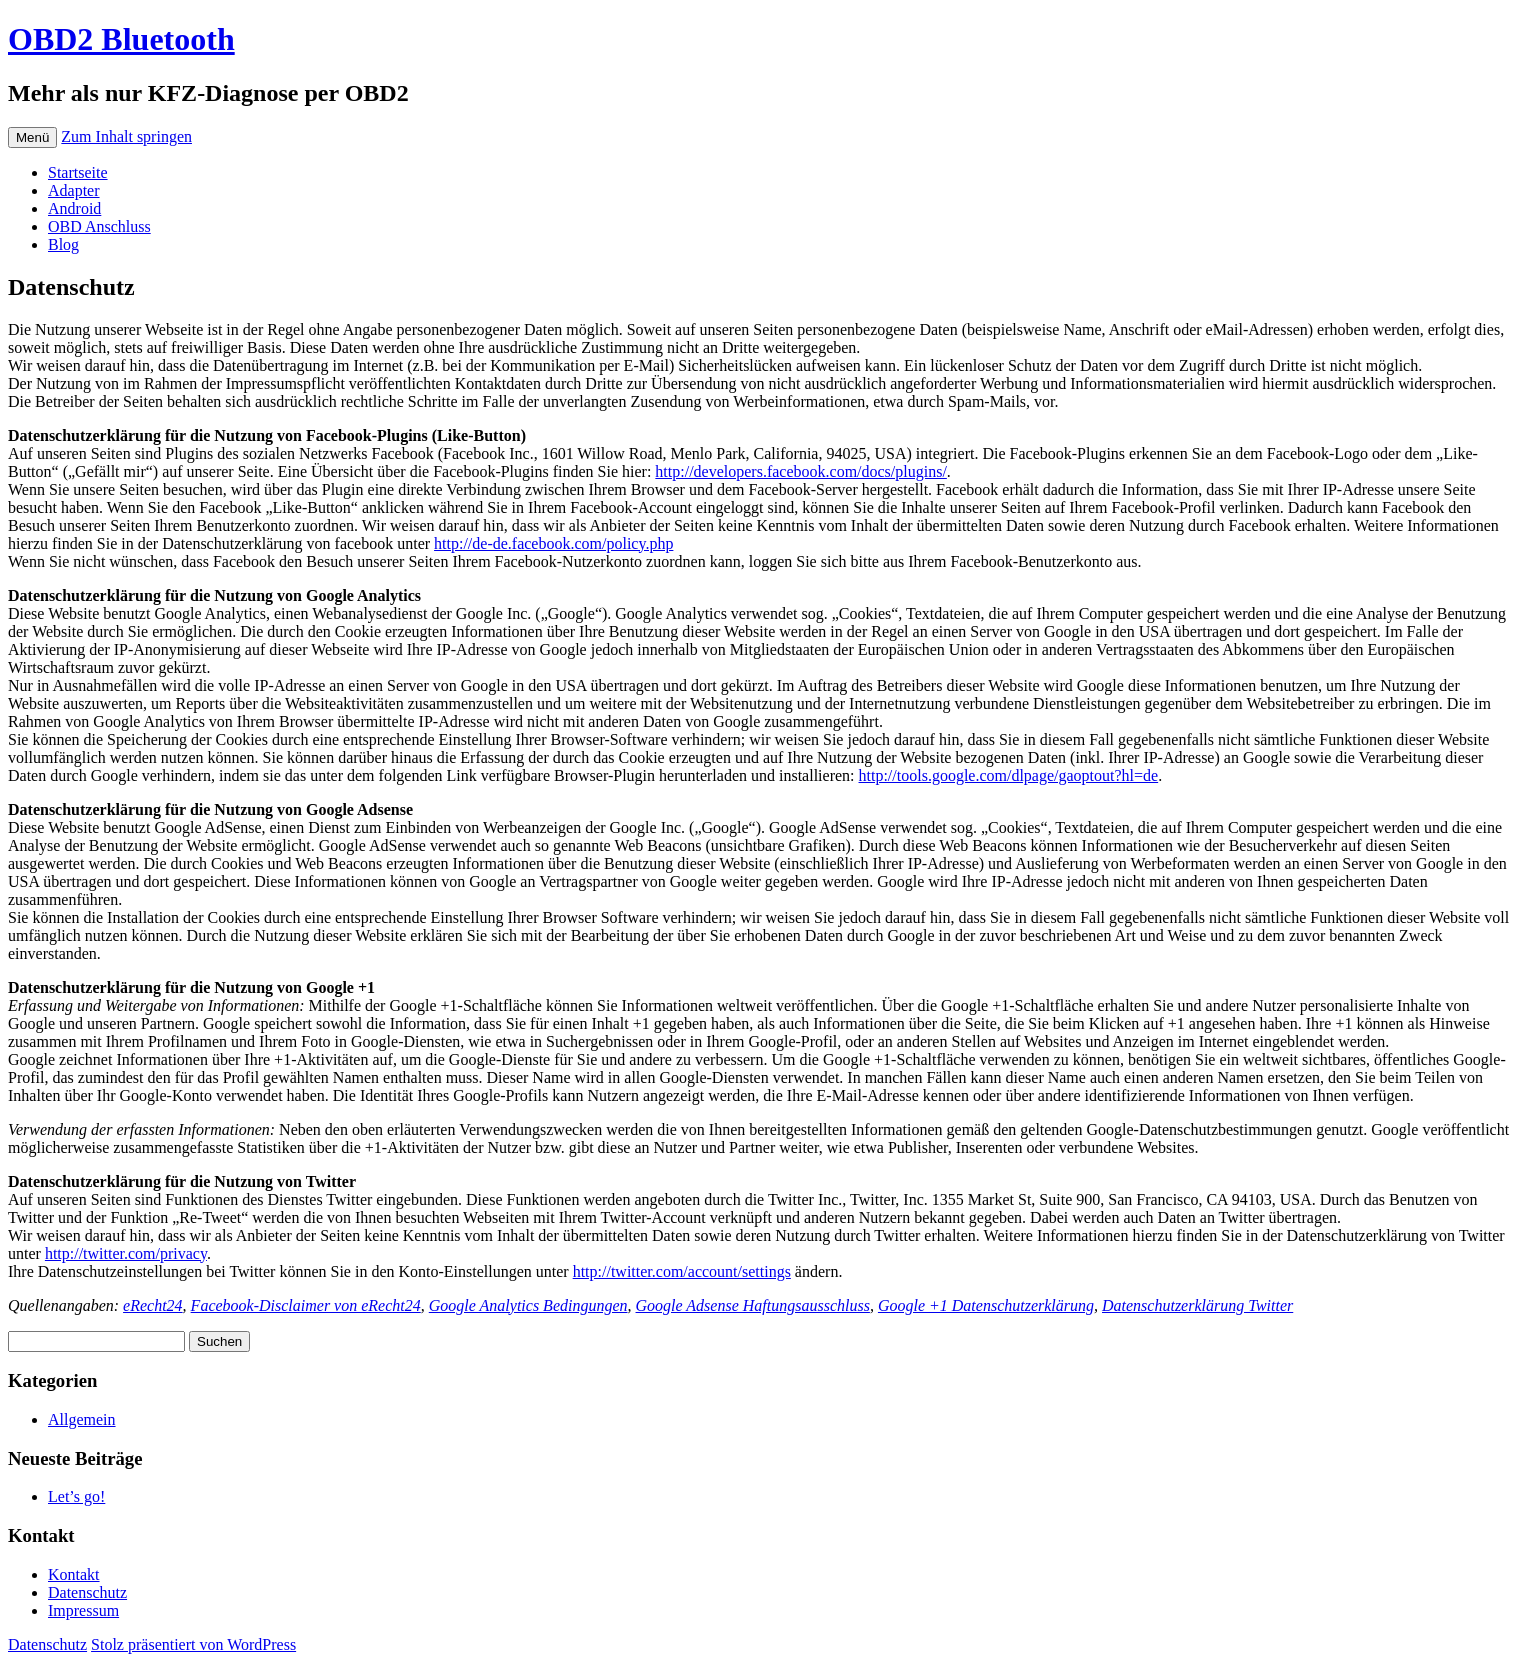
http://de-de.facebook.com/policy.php (553, 543)
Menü (32, 137)
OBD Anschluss (99, 226)
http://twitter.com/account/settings (682, 1271)
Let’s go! (76, 1496)
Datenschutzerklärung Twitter (1197, 1305)
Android (74, 208)
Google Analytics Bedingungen (528, 1305)
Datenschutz (87, 1592)
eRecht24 (153, 1305)
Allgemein (82, 1419)
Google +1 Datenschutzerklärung (986, 1305)
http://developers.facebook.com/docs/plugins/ (801, 471)
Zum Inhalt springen (126, 136)
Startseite (78, 172)
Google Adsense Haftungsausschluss (753, 1305)
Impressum (83, 1610)
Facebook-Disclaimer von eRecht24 (306, 1305)
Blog (63, 244)
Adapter (74, 190)
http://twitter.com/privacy (126, 1253)
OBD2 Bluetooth (121, 39)
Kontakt (74, 1574)
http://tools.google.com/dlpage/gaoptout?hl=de (1009, 775)
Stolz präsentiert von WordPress (193, 1644)
